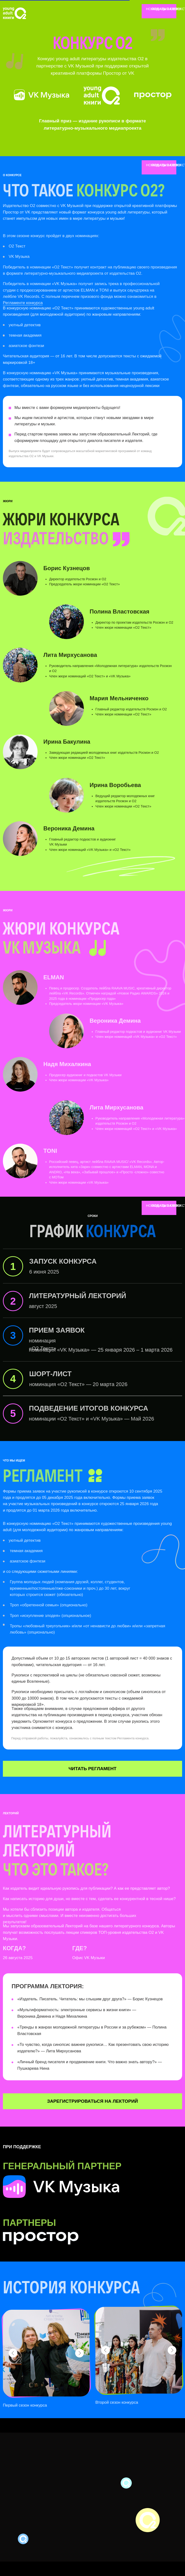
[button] (92, 1769)
